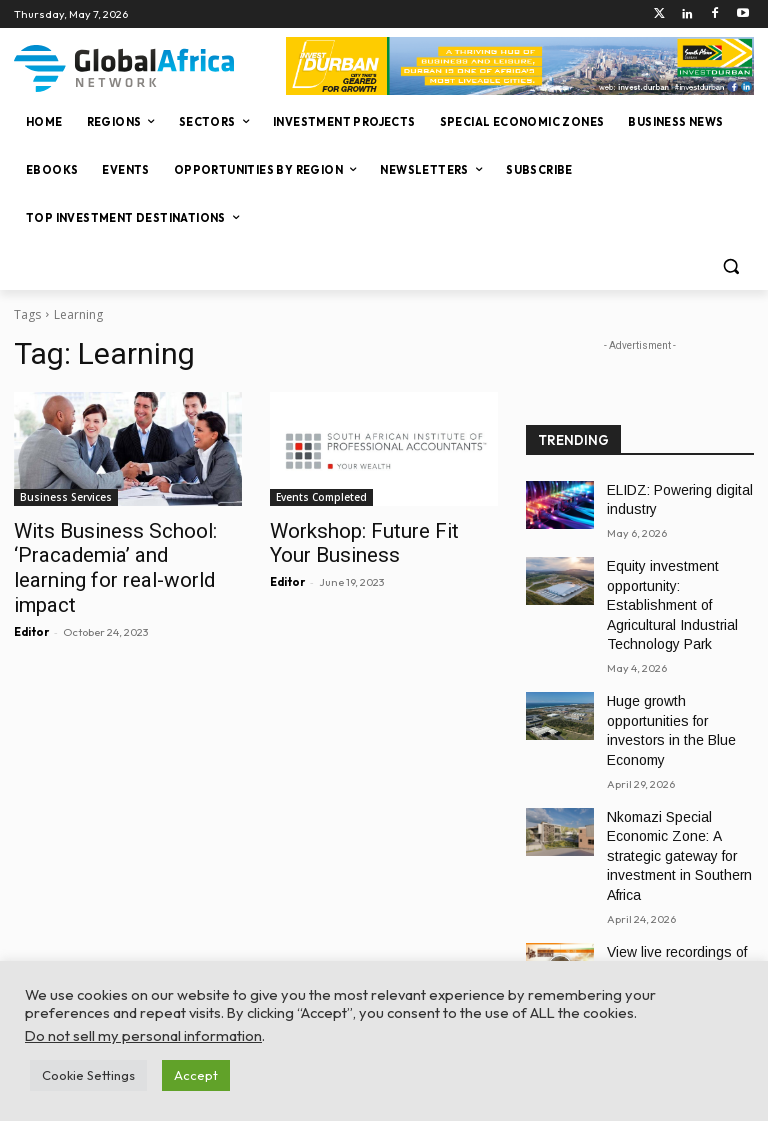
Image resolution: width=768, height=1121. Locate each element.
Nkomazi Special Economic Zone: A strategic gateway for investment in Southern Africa (670, 787)
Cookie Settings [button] (88, 1075)
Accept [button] (196, 1075)
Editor (31, 599)
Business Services (66, 497)
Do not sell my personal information (143, 1035)
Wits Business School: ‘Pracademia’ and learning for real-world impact (123, 552)
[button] (730, 266)
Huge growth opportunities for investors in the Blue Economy (678, 682)
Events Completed (321, 497)
